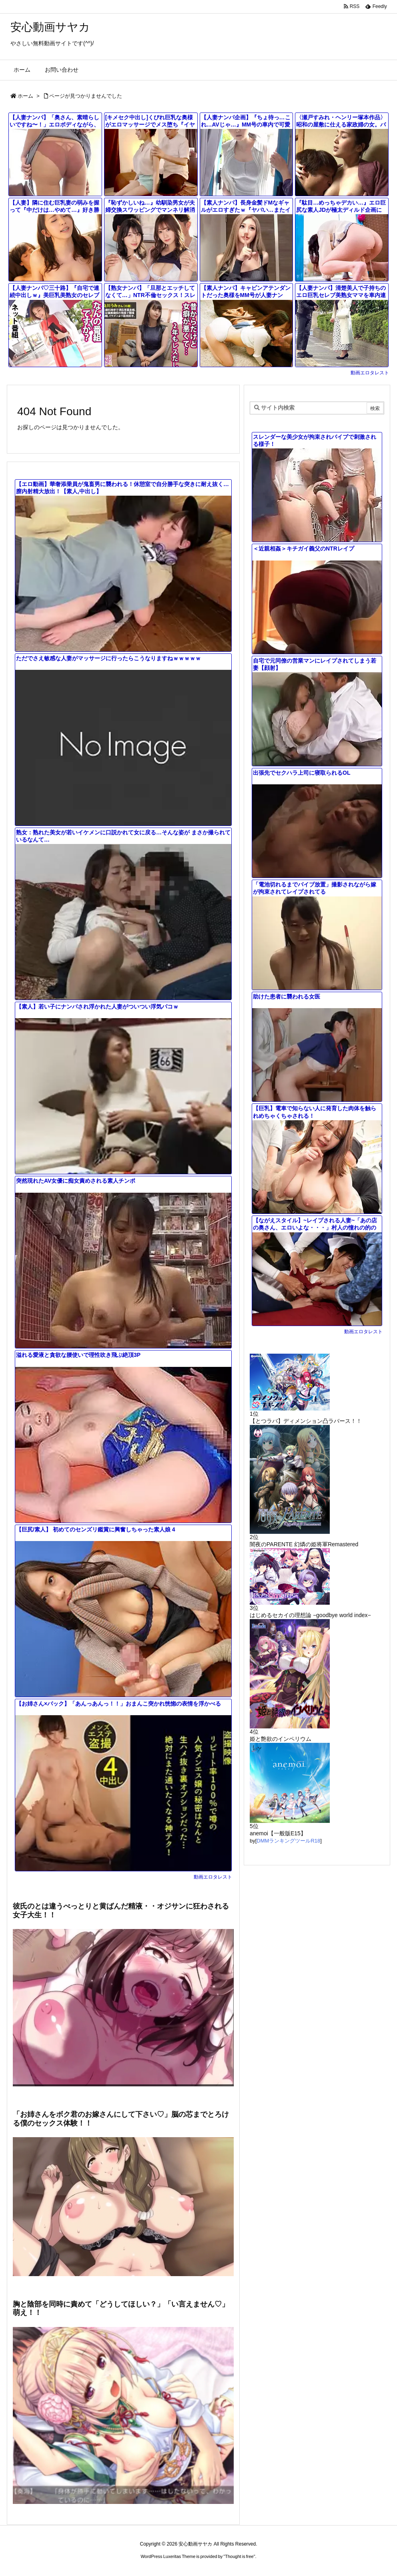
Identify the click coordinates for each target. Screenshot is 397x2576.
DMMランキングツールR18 (288, 1841)
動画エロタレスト (370, 373)
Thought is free (239, 2556)
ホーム (25, 96)
